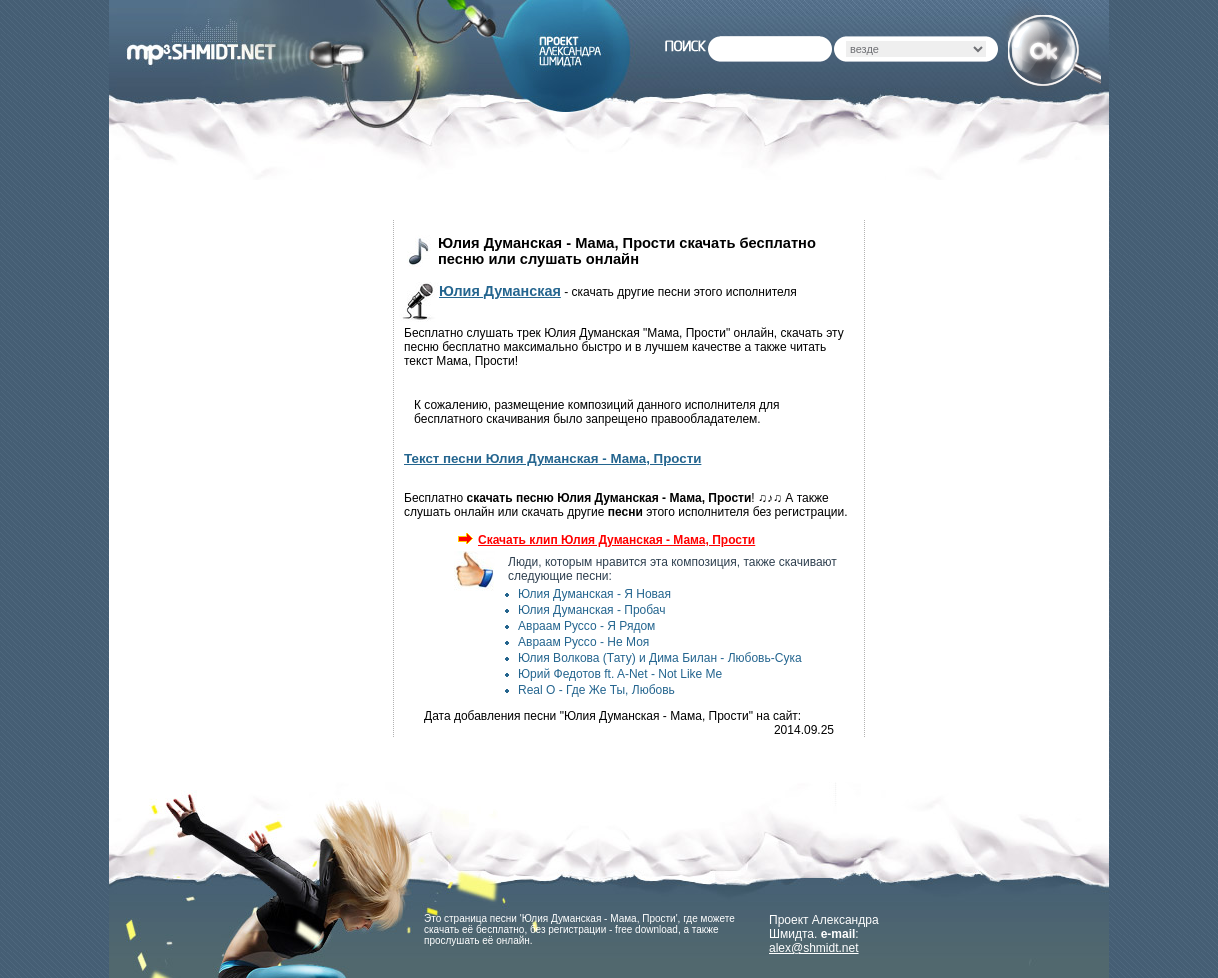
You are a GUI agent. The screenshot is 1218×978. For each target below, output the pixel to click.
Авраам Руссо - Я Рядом (586, 626)
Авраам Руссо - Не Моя (583, 642)
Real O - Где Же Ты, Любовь (596, 690)
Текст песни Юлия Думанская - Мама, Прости (552, 458)
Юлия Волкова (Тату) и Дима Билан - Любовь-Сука (660, 658)
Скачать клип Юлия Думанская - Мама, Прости (606, 540)
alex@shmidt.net (814, 948)
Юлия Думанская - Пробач (592, 610)
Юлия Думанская (500, 291)
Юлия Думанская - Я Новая (594, 594)
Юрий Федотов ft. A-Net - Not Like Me (620, 674)
